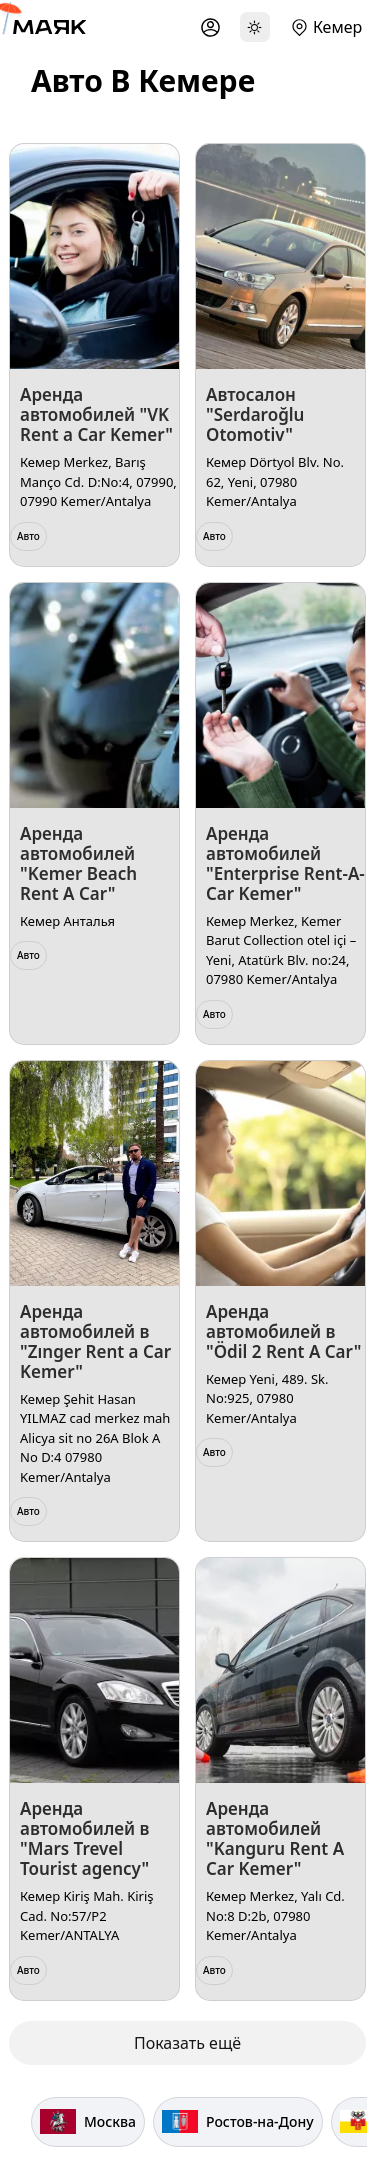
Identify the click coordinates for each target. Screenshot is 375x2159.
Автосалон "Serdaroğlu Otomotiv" (255, 415)
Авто (28, 536)
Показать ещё (187, 2043)
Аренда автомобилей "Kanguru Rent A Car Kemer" (275, 1839)
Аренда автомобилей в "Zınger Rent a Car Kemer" (95, 1342)
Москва (88, 2122)
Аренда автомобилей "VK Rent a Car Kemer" (96, 415)
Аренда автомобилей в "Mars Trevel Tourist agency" (84, 1839)
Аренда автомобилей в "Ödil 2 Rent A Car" (283, 1332)
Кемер (337, 27)
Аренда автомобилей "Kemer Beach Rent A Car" (78, 864)
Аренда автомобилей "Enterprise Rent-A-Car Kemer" (285, 864)
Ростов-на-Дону (238, 2122)
